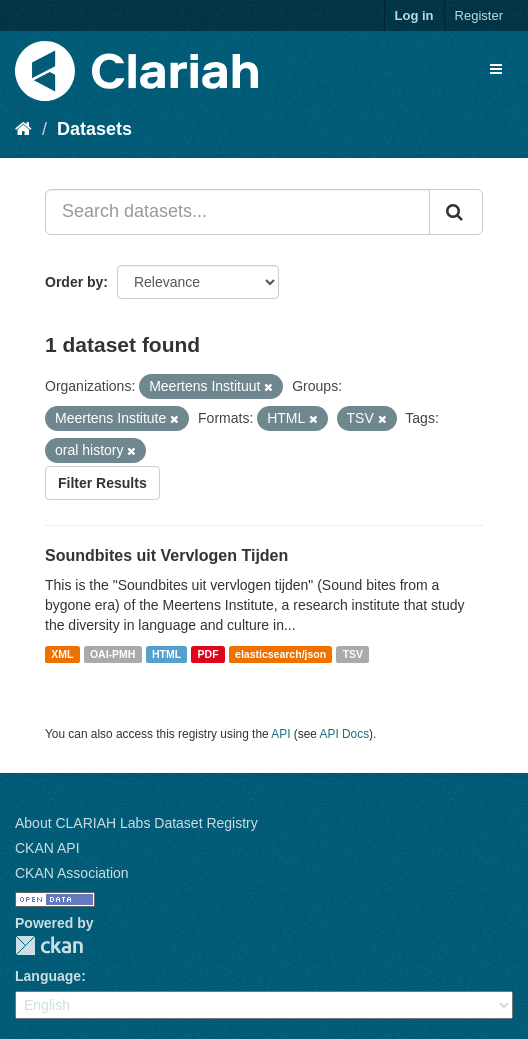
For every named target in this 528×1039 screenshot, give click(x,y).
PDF (208, 654)
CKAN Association (72, 873)
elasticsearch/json (280, 654)
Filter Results (102, 483)
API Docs (345, 734)
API (280, 734)
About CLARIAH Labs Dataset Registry (136, 823)
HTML (166, 654)
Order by (74, 282)
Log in (414, 15)
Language (48, 976)
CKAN (49, 945)
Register (479, 15)
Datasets (94, 129)
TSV (353, 654)
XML (62, 654)
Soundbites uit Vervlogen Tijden (166, 555)
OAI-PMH (113, 654)
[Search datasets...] (237, 212)
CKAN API (47, 848)
